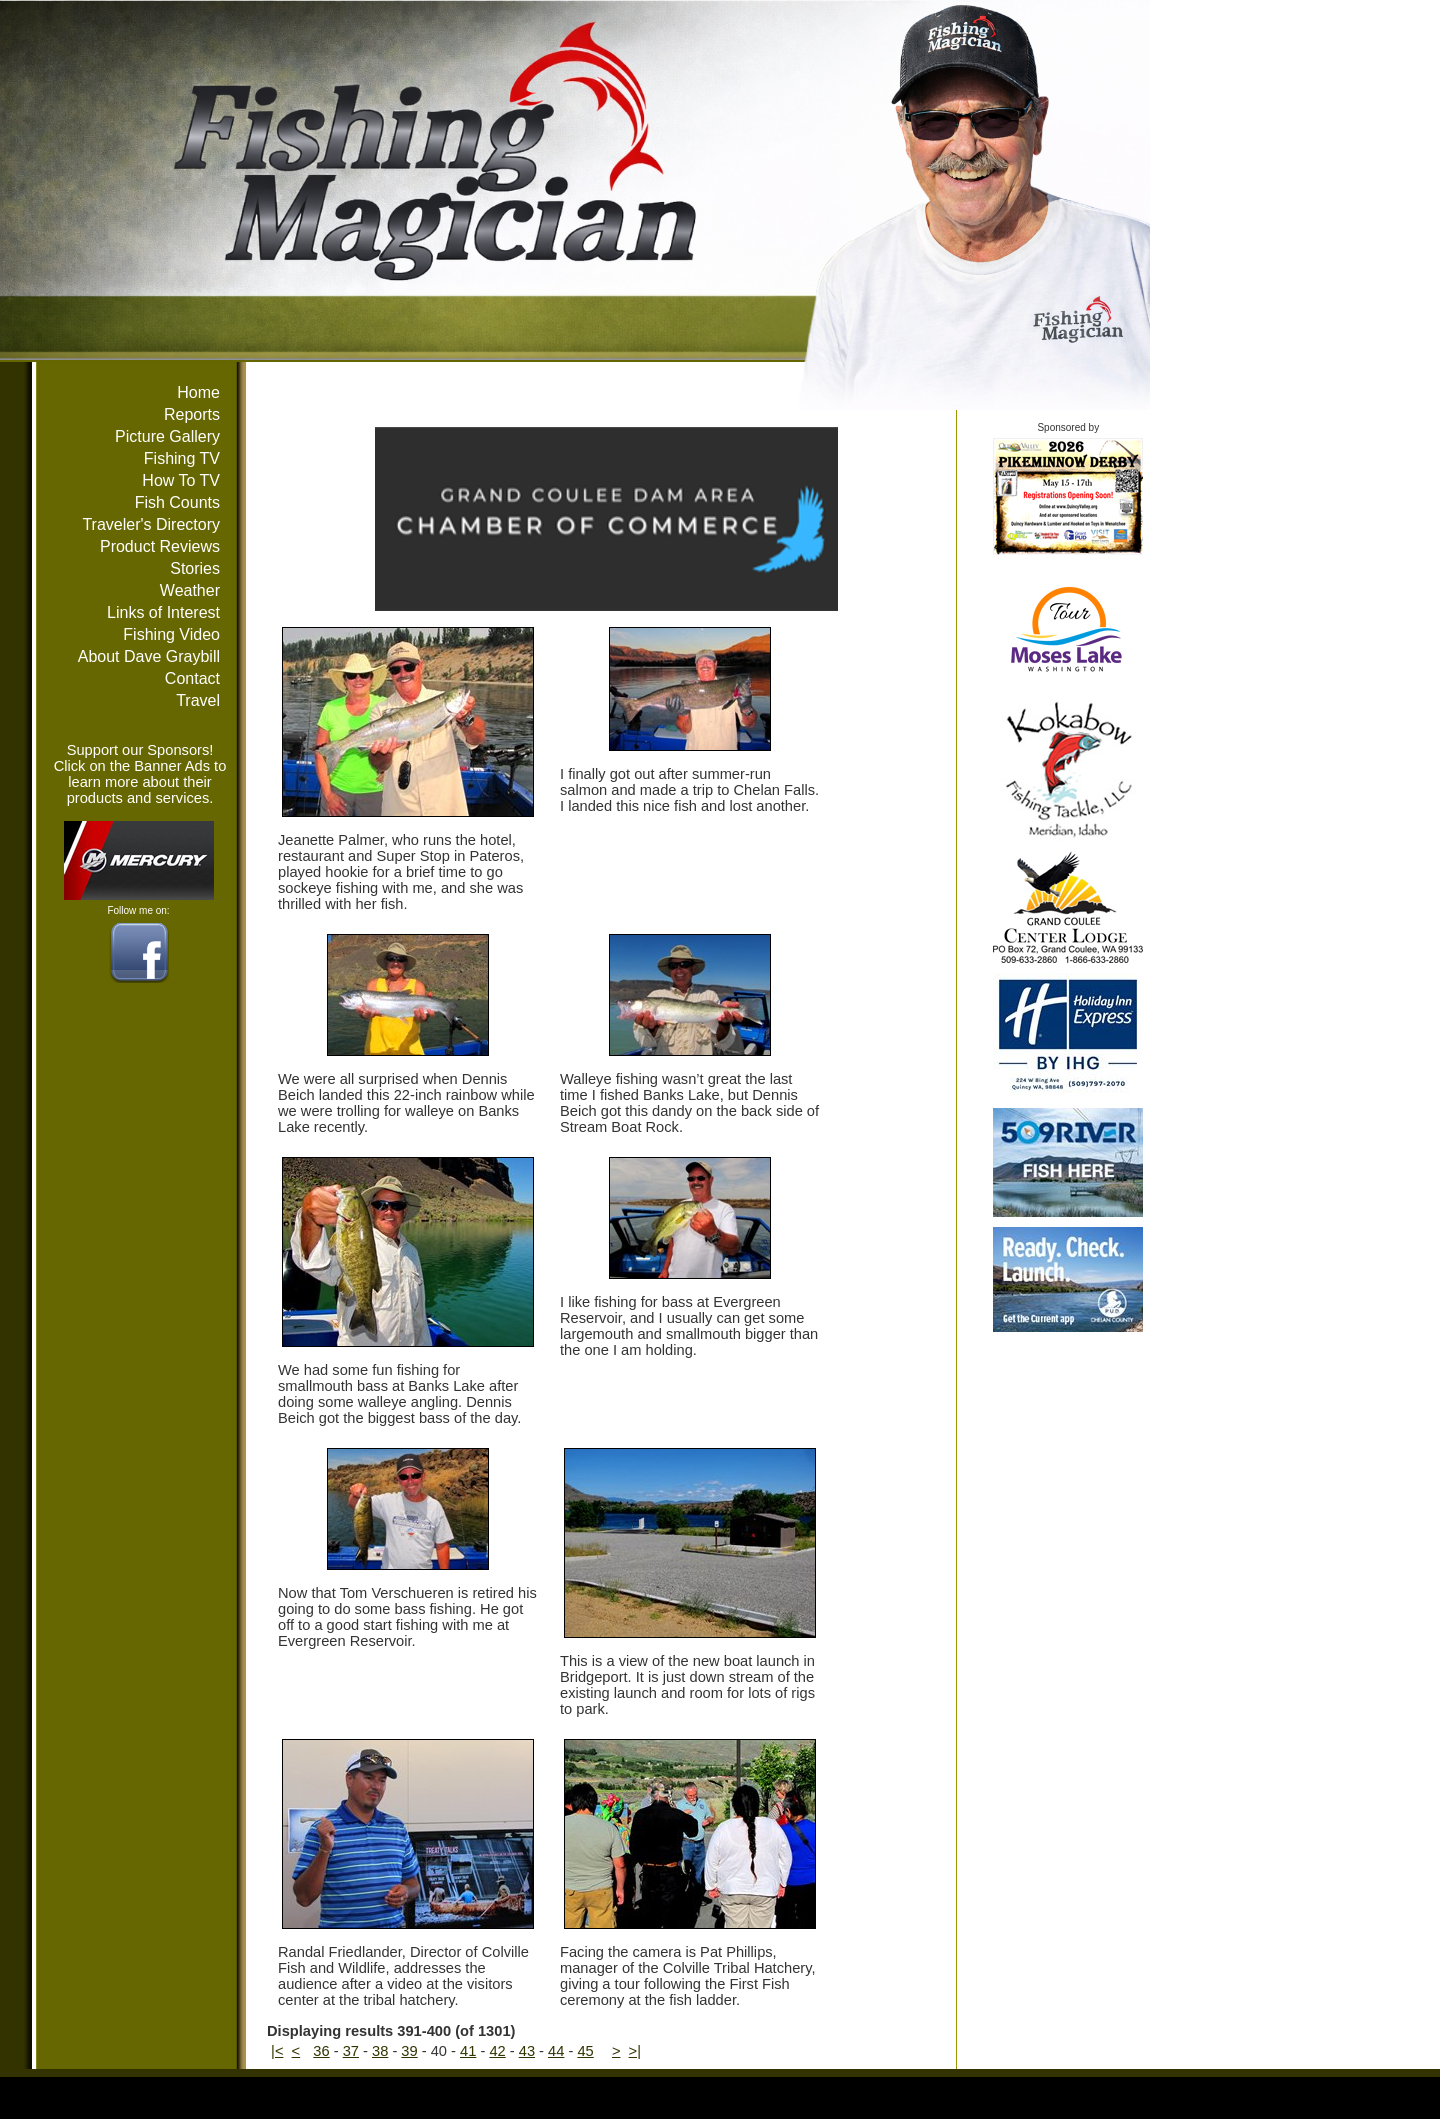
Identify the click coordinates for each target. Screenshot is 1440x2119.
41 (468, 2051)
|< (277, 2051)
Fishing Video (171, 634)
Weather (190, 590)
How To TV (181, 480)
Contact (192, 678)
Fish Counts (177, 502)
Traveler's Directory (151, 524)
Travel (198, 700)
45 (585, 2051)
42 (497, 2051)
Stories (195, 568)
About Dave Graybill (149, 656)
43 (527, 2051)
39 (409, 2051)
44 (556, 2051)
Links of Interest (163, 612)
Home (198, 392)
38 (380, 2051)
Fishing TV (182, 458)
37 (351, 2051)
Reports (192, 414)
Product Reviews (160, 546)
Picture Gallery (167, 436)
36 (321, 2051)
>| (635, 2051)
